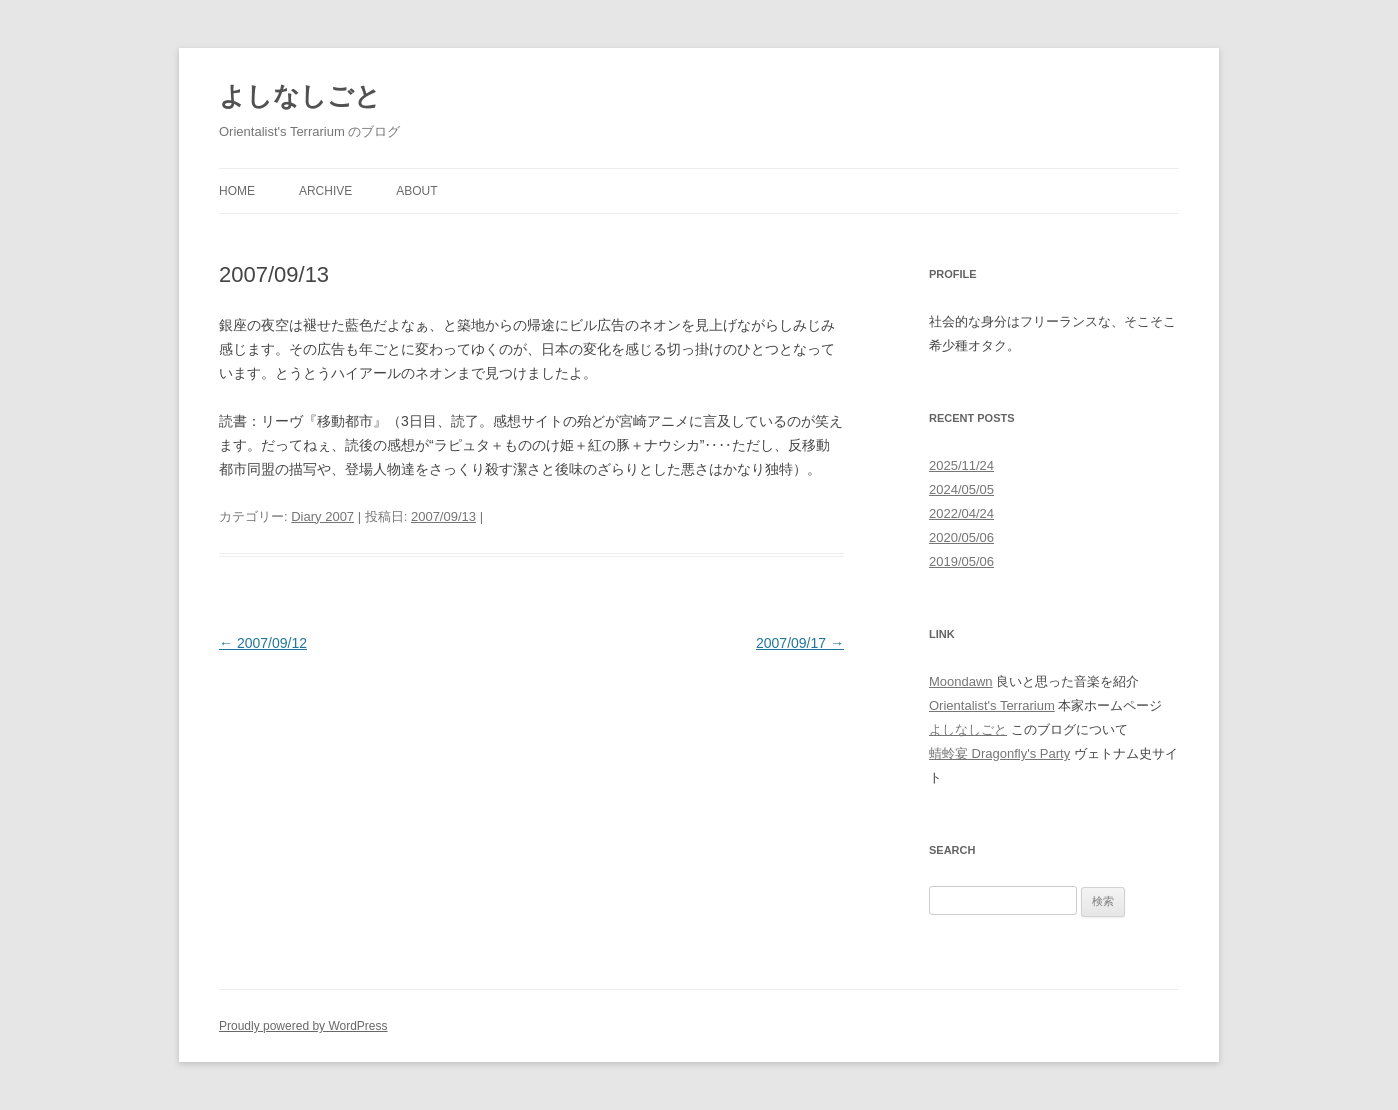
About (416, 191)
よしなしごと (300, 96)
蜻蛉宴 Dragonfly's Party (999, 753)
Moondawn (961, 681)
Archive (325, 191)
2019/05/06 (961, 561)
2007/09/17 (800, 643)
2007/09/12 (263, 643)
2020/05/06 (961, 537)
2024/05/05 (961, 489)
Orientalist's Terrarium (992, 705)
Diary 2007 (322, 516)
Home (237, 191)
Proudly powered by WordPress (303, 1026)
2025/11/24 (961, 465)
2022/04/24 (961, 513)
